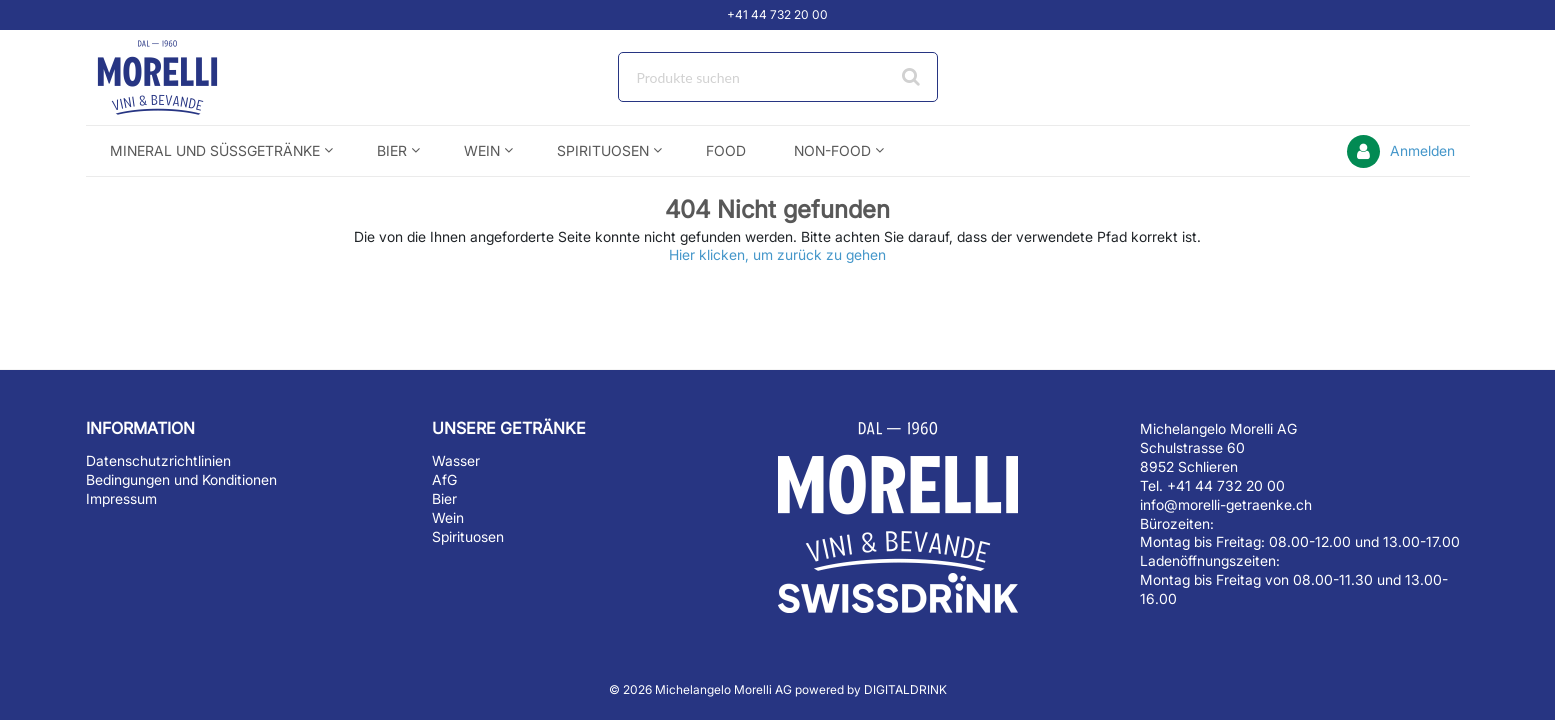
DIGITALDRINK (905, 689)
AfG (444, 479)
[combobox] (778, 77)
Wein (448, 517)
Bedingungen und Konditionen (181, 479)
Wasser (456, 460)
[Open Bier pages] (423, 150)
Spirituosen (468, 536)
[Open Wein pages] (516, 150)
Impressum (121, 498)
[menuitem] (219, 150)
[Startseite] (181, 77)
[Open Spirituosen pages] (665, 150)
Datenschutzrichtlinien (158, 460)
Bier (444, 498)
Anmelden (1422, 150)
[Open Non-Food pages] (887, 150)
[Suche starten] (913, 77)
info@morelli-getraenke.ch (1226, 504)
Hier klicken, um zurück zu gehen (777, 254)
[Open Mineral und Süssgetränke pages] (336, 150)
